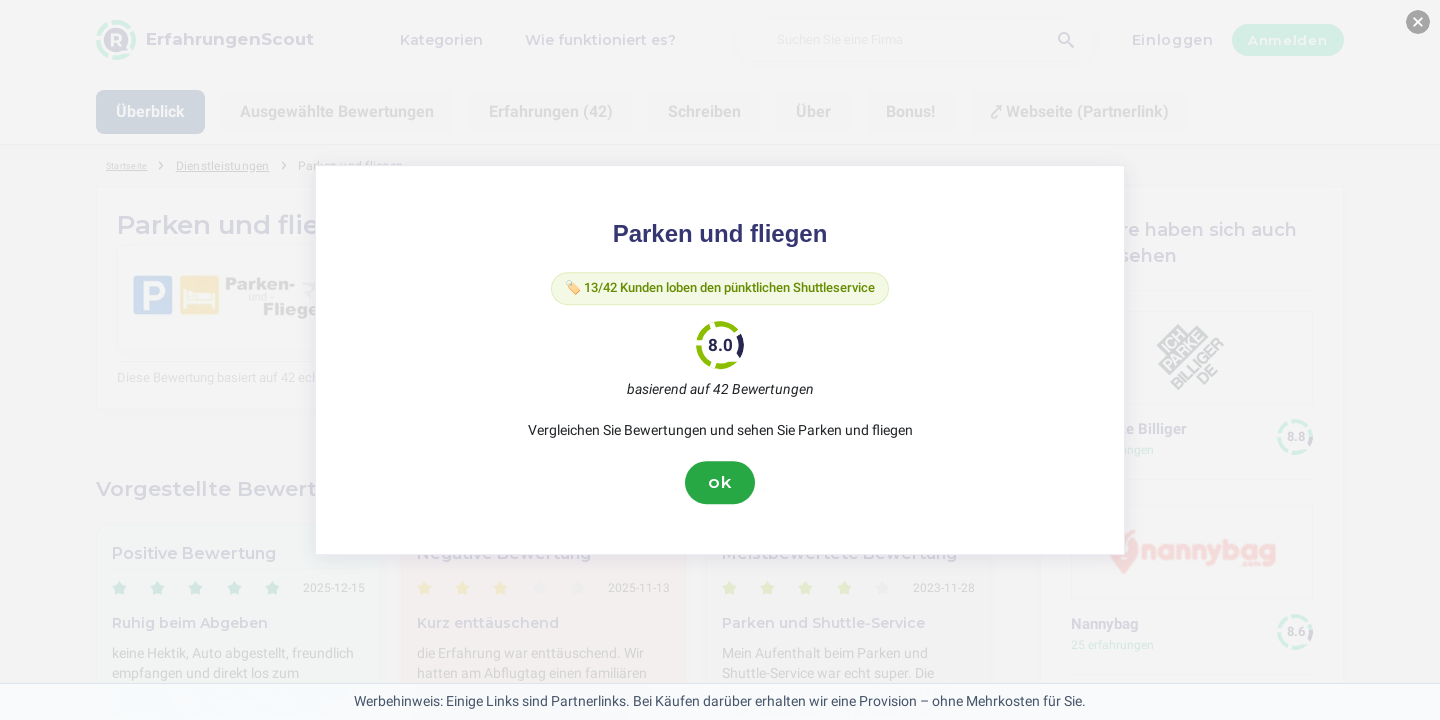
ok (720, 487)
